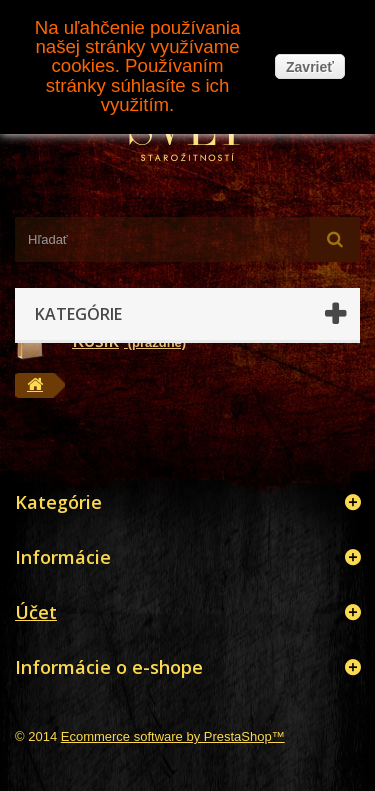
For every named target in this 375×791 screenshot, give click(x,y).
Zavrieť (310, 67)
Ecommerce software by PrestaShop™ (173, 736)
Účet (36, 612)
